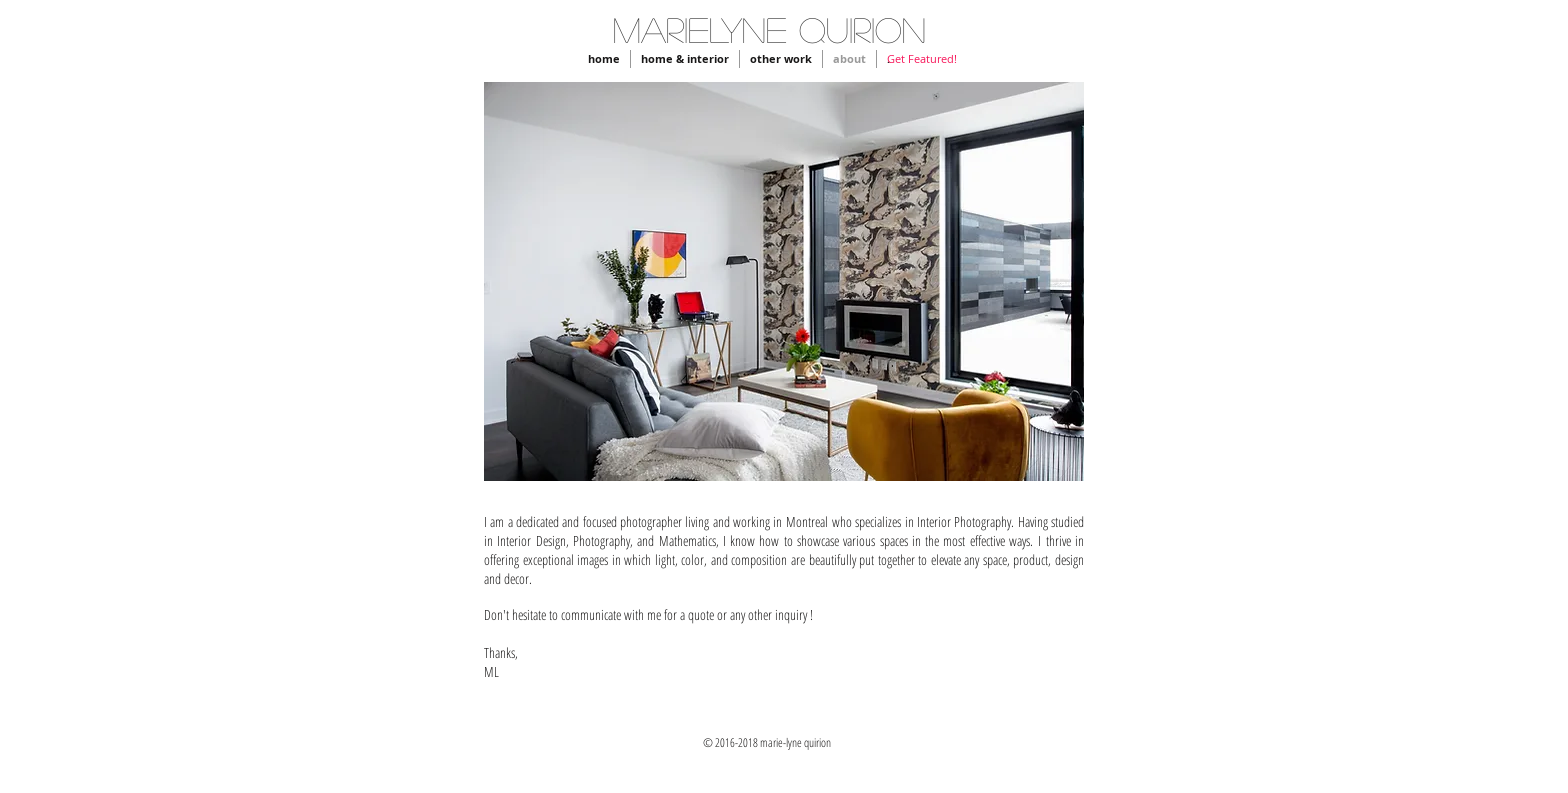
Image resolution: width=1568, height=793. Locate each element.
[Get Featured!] (921, 59)
